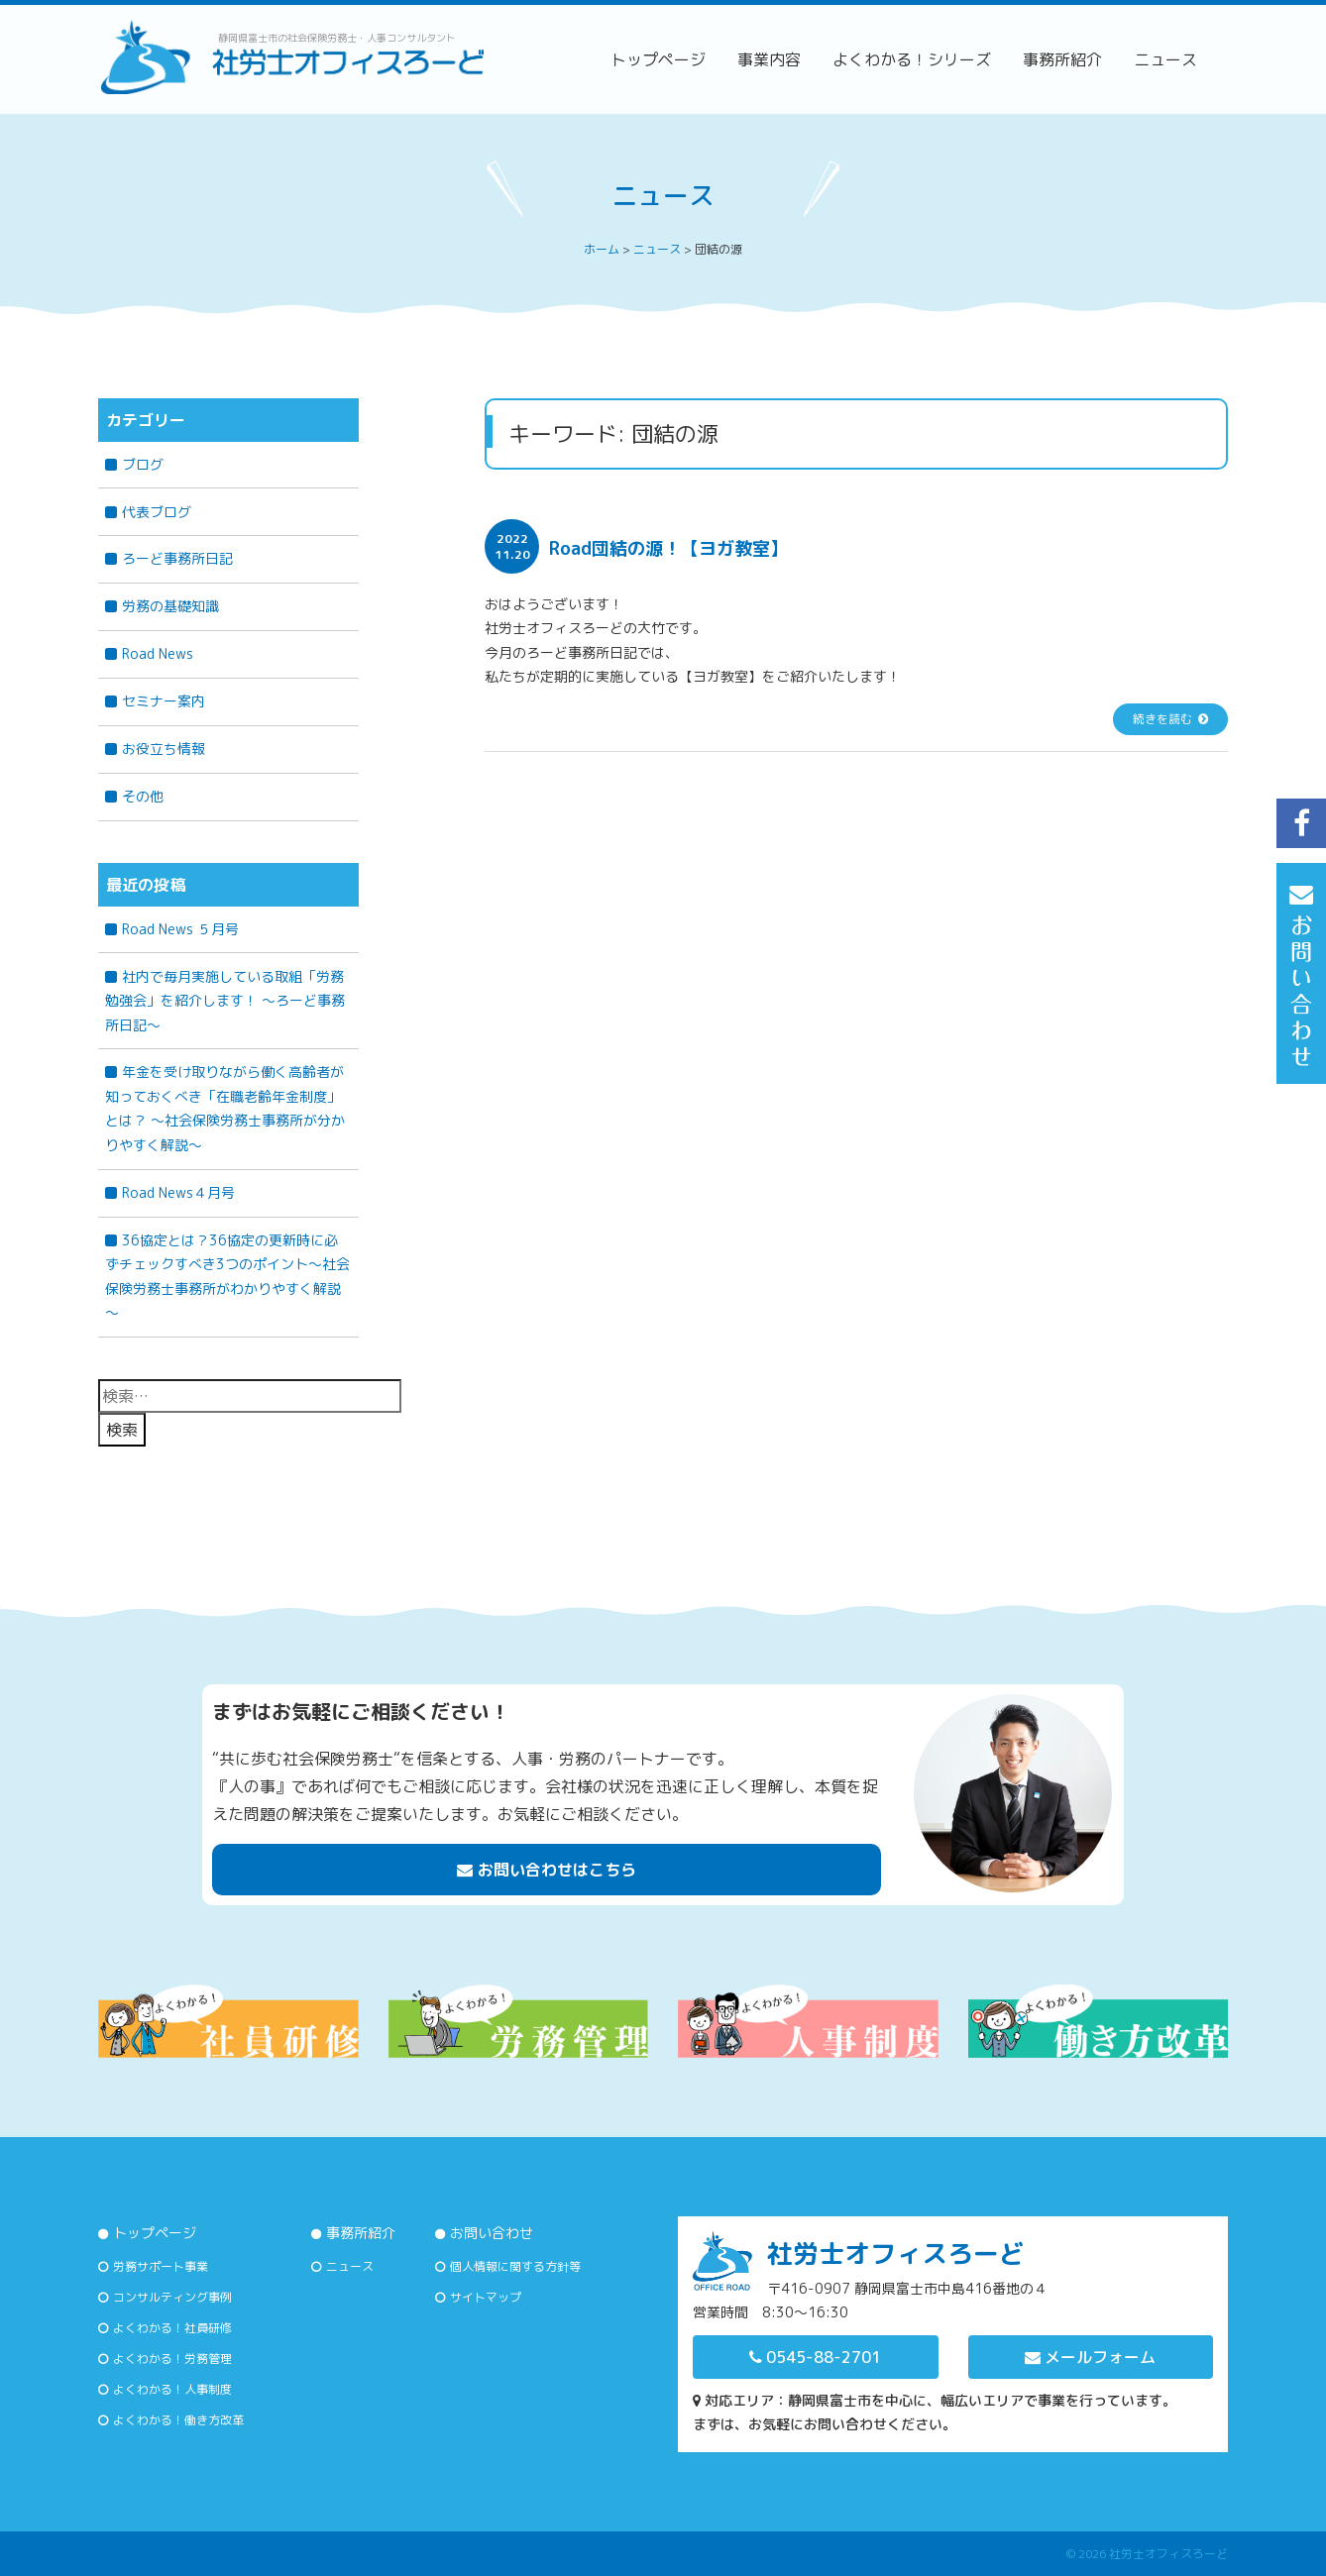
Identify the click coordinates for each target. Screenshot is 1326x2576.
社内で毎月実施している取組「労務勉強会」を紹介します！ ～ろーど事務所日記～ (225, 1000)
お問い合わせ (491, 2232)
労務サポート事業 (160, 2266)
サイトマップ (485, 2297)
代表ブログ (156, 511)
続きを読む (1162, 718)
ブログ (143, 464)
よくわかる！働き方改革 (178, 2420)
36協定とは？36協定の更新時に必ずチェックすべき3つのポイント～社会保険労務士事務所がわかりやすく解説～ (227, 1277)
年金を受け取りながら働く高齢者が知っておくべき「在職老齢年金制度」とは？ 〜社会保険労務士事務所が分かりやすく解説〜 (225, 1108)
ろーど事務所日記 (177, 558)
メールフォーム (1090, 2357)
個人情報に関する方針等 (515, 2266)
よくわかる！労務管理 (172, 2358)
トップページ (658, 59)
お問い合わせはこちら (546, 1869)
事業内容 (769, 59)
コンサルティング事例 (172, 2297)
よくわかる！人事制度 (172, 2389)
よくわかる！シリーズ (911, 59)
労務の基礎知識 (170, 605)
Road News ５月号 (180, 928)
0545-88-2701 (815, 2357)
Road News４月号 (178, 1192)
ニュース (1165, 59)
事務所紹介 (1062, 59)
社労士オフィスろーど (1168, 2553)
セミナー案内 (163, 701)
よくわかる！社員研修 (172, 2327)
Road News (157, 653)
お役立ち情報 (163, 748)
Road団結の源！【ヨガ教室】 (668, 548)
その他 (143, 796)
